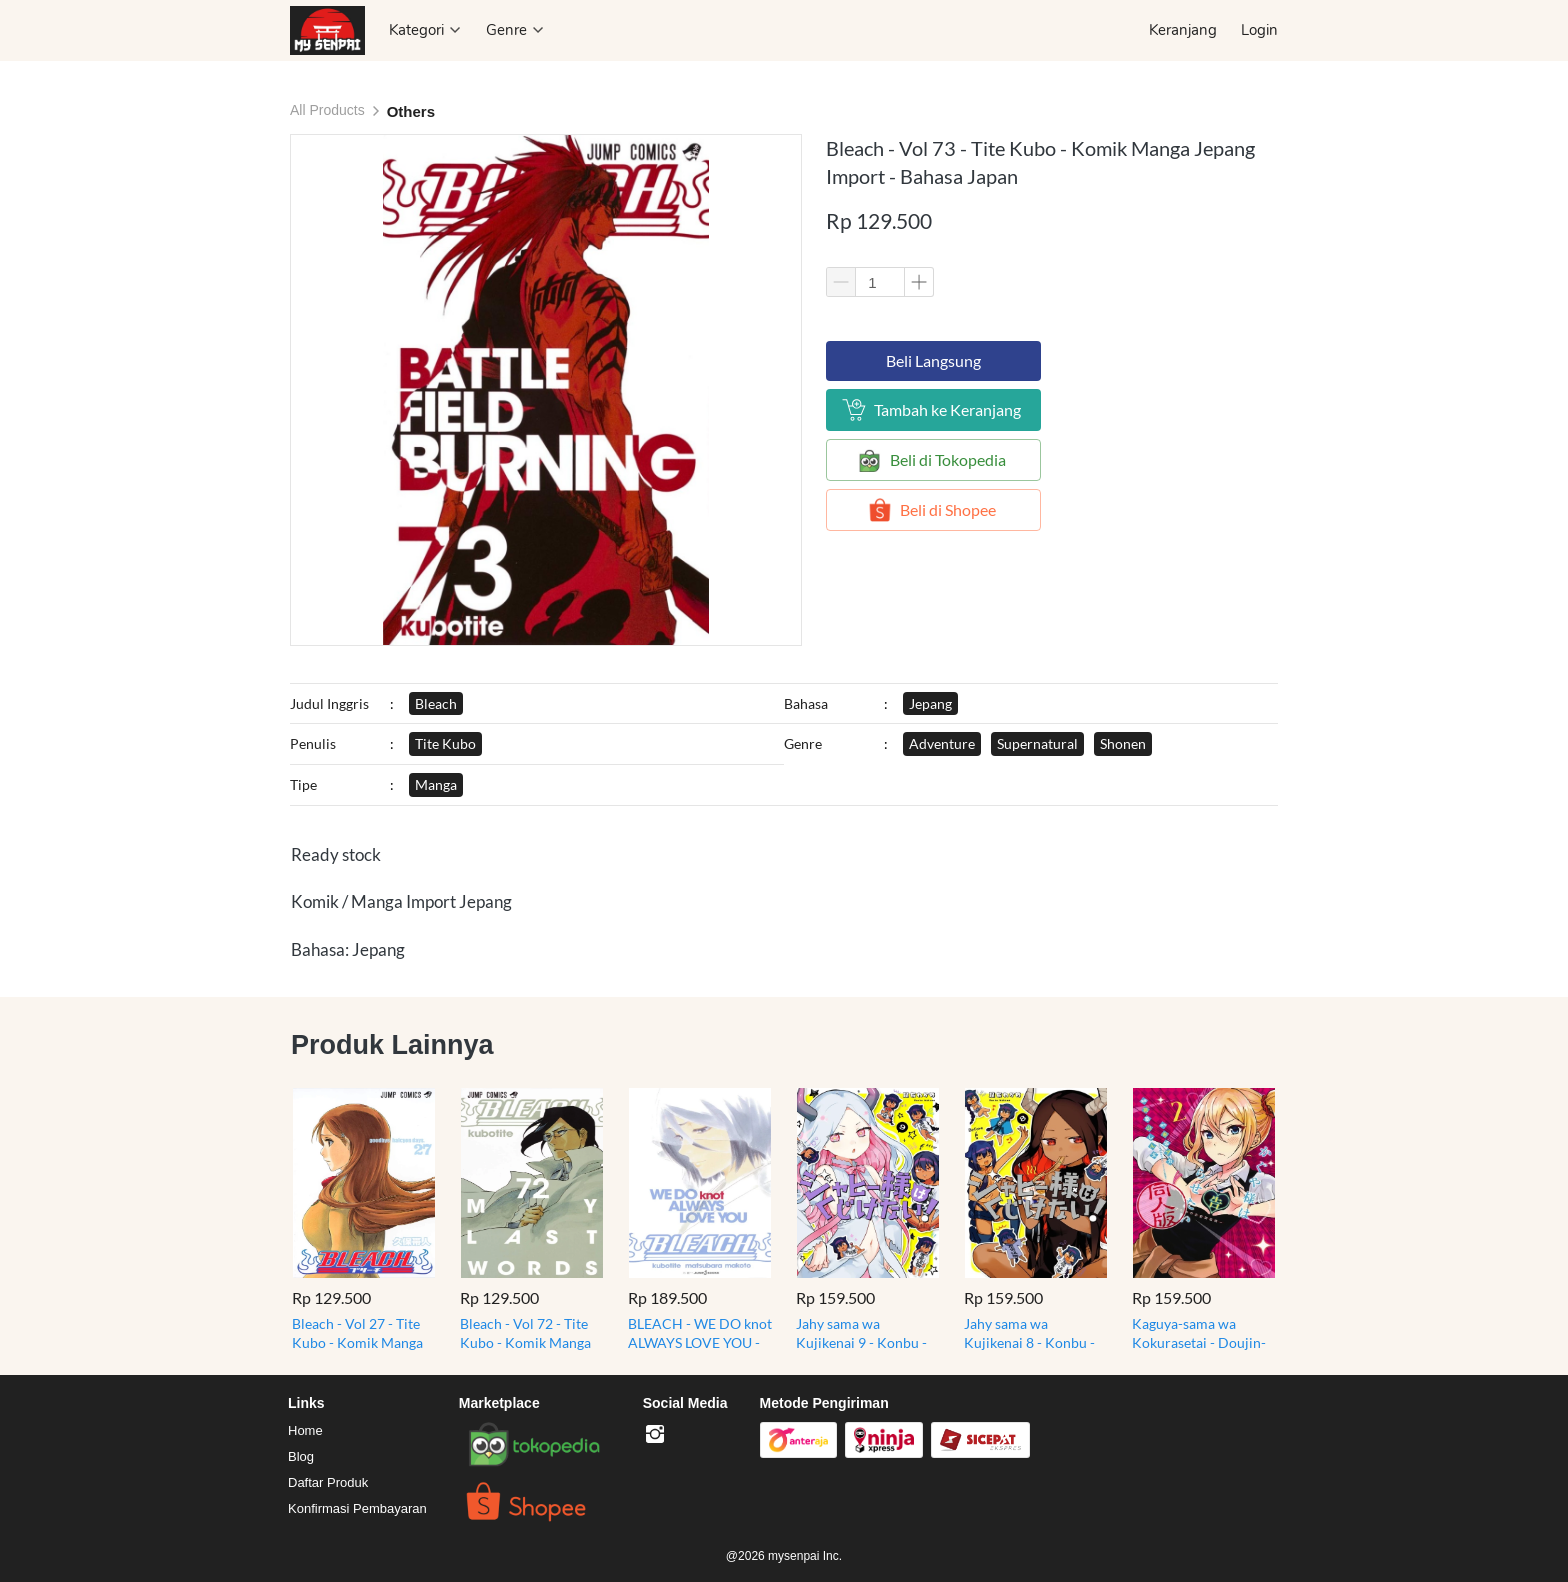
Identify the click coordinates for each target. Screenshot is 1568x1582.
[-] (655, 1435)
